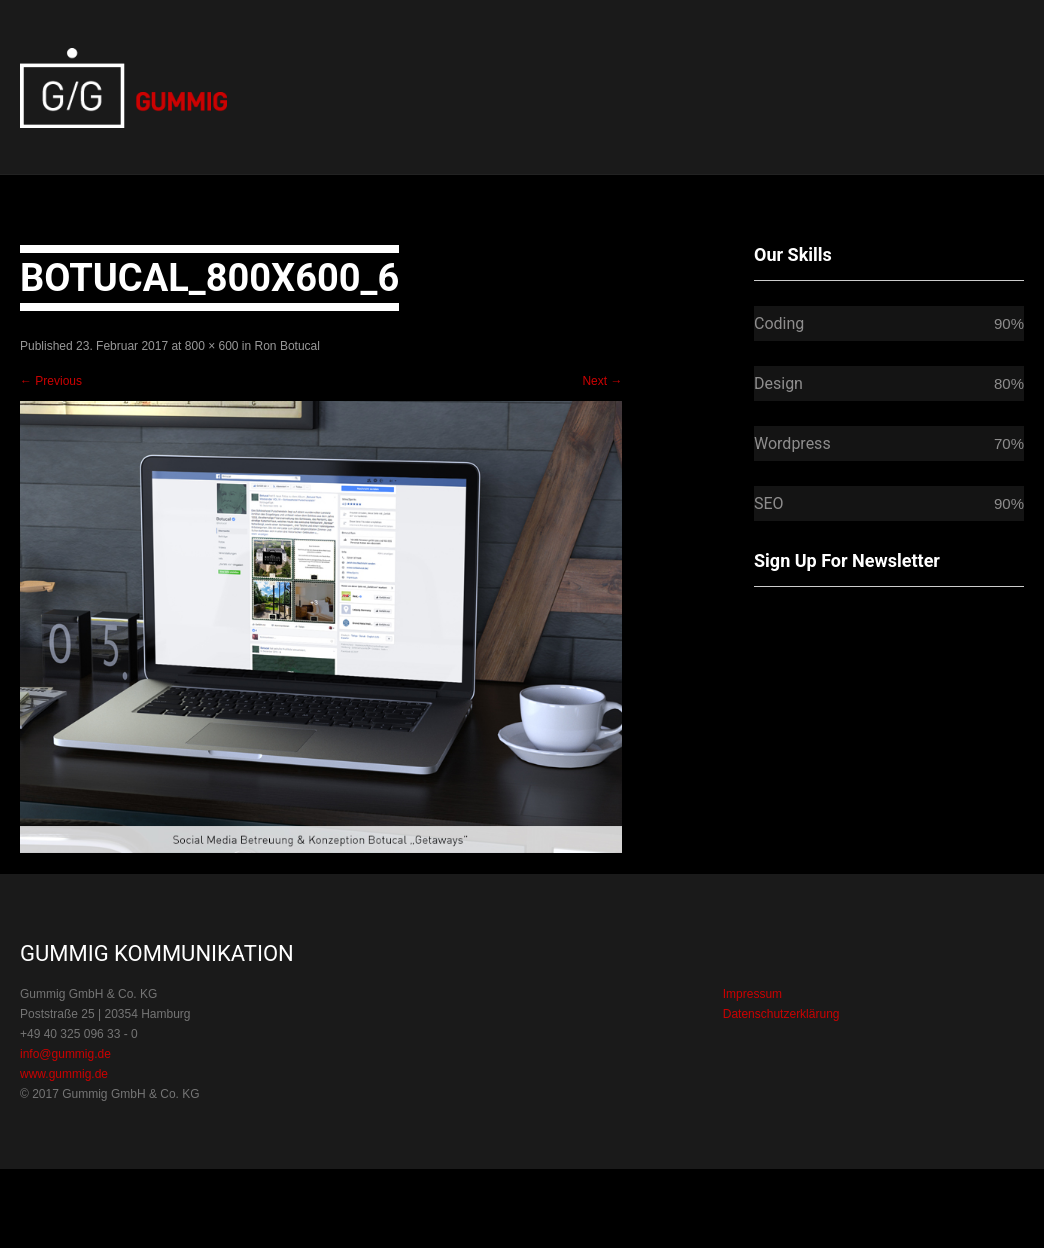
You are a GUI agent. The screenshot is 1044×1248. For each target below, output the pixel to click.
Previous (51, 381)
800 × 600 (212, 346)
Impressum (752, 994)
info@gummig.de (65, 1054)
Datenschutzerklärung (781, 1014)
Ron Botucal (287, 346)
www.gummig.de (64, 1074)
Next (602, 381)
